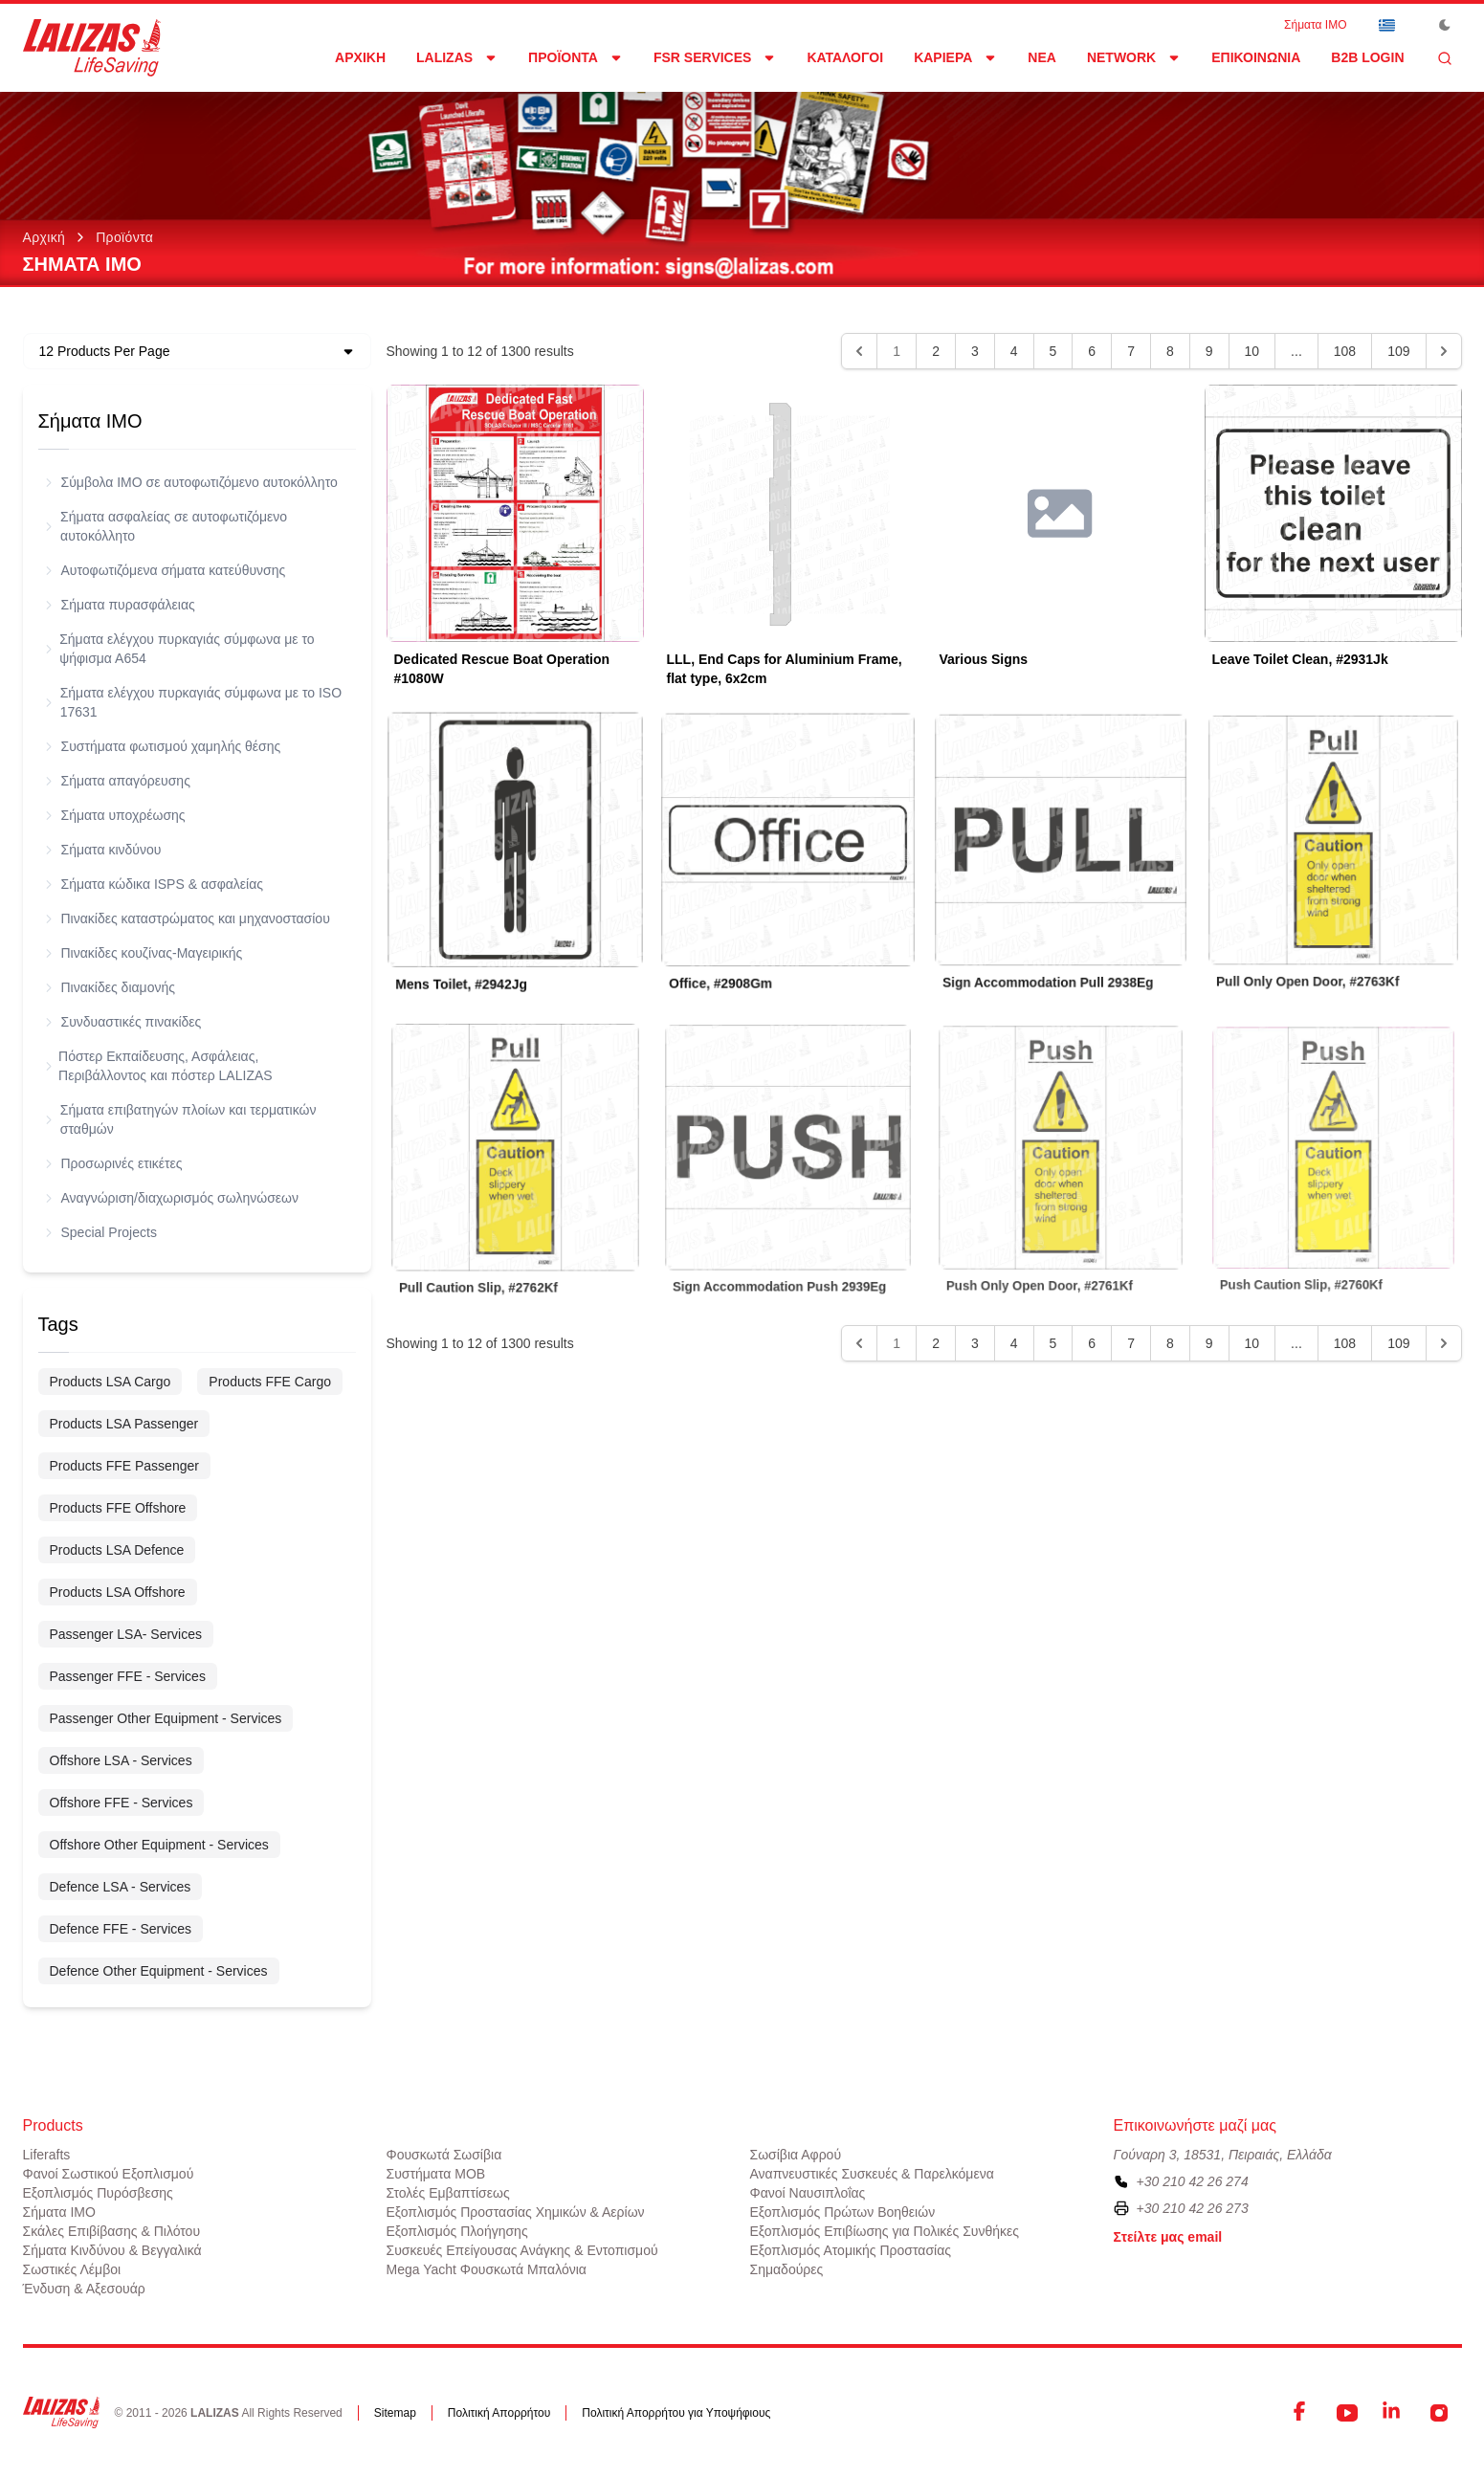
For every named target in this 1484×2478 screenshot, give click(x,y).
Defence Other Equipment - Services (159, 1971)
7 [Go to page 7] (1131, 351)
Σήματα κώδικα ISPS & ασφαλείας (155, 884)
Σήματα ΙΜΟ (1315, 25)
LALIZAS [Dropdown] (457, 57)
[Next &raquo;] (1444, 351)
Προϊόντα (124, 237)
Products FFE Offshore (118, 1508)
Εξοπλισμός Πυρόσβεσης (98, 2193)
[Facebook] (1301, 2413)
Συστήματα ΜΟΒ (436, 2173)
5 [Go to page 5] (1053, 351)
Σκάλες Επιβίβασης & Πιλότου (112, 2231)
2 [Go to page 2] (936, 351)
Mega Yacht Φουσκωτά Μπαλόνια (487, 2269)
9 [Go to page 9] (1209, 351)
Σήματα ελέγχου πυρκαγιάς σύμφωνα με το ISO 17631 (194, 702)
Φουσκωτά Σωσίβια (444, 2154)
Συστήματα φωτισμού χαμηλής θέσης (163, 746)
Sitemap (395, 2413)
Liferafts (47, 2154)
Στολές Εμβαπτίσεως (448, 2193)
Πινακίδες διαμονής (110, 987)
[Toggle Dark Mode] (1445, 25)
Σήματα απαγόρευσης (118, 780)
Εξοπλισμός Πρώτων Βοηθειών (843, 2212)
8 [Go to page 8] (1170, 351)
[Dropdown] (1387, 25)
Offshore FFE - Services (121, 1802)
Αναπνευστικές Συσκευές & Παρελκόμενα (872, 2173)
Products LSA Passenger (124, 1423)
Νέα (1042, 57)
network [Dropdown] (1134, 57)
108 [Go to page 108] (1345, 351)
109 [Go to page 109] (1398, 351)
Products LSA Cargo (110, 1381)
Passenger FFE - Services (128, 1676)
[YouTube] (1347, 2413)
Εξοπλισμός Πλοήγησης (457, 2231)
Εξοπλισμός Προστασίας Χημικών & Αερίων (516, 2212)
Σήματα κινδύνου (104, 849)
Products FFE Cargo (270, 1381)
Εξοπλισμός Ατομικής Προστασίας (851, 2250)
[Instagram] (1439, 2413)
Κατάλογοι (845, 57)
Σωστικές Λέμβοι (72, 2269)
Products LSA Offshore (118, 1592)
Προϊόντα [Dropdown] (575, 57)
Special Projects (101, 1232)
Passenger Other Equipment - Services (166, 1718)
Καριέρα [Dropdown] (955, 57)
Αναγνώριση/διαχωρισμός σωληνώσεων (172, 1198)
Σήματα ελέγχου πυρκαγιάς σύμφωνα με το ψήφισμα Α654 (180, 648)
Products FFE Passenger (124, 1465)
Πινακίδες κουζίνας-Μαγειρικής (144, 953)
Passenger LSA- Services (126, 1634)
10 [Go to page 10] (1252, 351)
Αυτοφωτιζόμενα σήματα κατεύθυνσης (166, 570)
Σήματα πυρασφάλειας (120, 604)
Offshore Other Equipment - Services (159, 1844)
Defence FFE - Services (121, 1928)
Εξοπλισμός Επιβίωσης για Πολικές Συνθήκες (885, 2231)
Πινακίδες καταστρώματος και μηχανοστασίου (188, 918)
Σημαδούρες (787, 2269)
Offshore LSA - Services (121, 1760)
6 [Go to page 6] (1092, 351)
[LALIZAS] (92, 47)
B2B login (1367, 57)
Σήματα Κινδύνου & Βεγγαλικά (112, 2250)
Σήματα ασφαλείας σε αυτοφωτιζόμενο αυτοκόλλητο (167, 526)
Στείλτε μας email (1168, 2237)
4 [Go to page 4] (1014, 351)
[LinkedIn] (1393, 2413)
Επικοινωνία (1255, 57)
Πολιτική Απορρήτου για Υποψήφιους (676, 2413)
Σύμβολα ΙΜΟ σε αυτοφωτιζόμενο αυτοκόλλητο (192, 482)
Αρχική (360, 57)
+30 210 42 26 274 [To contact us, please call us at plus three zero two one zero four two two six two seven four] (1193, 2181)
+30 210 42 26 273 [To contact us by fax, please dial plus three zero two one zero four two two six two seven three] (1193, 2208)
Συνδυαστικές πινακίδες (124, 1021)
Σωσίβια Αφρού (796, 2154)
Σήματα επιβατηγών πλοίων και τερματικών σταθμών (181, 1119)
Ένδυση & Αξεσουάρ (84, 2288)
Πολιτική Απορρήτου (499, 2413)
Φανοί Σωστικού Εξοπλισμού (108, 2173)
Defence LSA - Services (120, 1886)
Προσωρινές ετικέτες (114, 1163)
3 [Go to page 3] (975, 351)
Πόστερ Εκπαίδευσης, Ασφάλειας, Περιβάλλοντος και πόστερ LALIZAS (159, 1066)
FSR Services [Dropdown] (714, 57)
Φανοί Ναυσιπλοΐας (808, 2193)
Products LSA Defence (117, 1550)
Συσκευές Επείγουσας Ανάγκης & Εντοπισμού (522, 2250)
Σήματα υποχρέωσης (116, 815)
